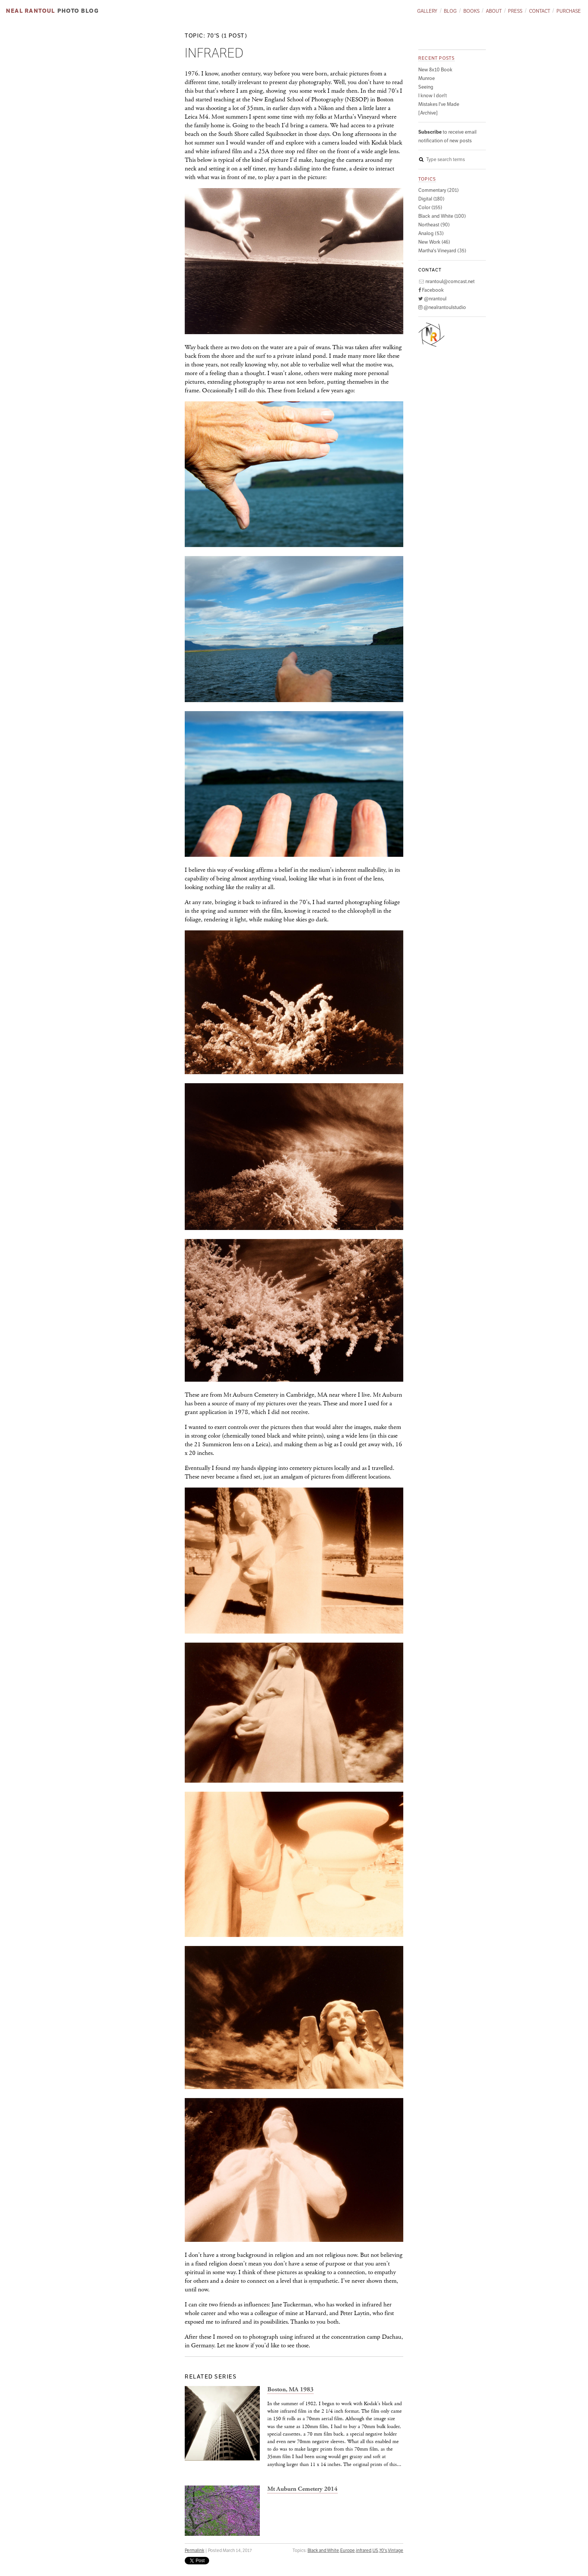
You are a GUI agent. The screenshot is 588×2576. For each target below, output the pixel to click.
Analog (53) (431, 233)
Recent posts (436, 58)
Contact (539, 11)
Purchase (568, 11)
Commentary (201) (438, 190)
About (494, 11)
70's (383, 2550)
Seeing (425, 87)
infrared (363, 2550)
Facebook (431, 290)
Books (471, 11)
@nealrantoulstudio (442, 307)
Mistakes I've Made (438, 104)
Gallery (427, 11)
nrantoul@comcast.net (446, 281)
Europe (347, 2550)
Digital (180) (431, 199)
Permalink (194, 2550)
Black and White (323, 2550)
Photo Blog (78, 10)
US (375, 2550)
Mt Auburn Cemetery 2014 (302, 2489)
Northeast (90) (434, 225)
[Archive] (428, 113)
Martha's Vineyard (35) (442, 250)
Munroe (426, 78)
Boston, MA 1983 (290, 2390)
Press (515, 11)
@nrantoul (432, 298)
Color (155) (430, 207)
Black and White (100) (442, 216)
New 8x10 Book (435, 69)
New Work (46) (434, 242)
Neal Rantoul (30, 10)
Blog (450, 11)
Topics (427, 179)
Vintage (395, 2550)
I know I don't (432, 95)
